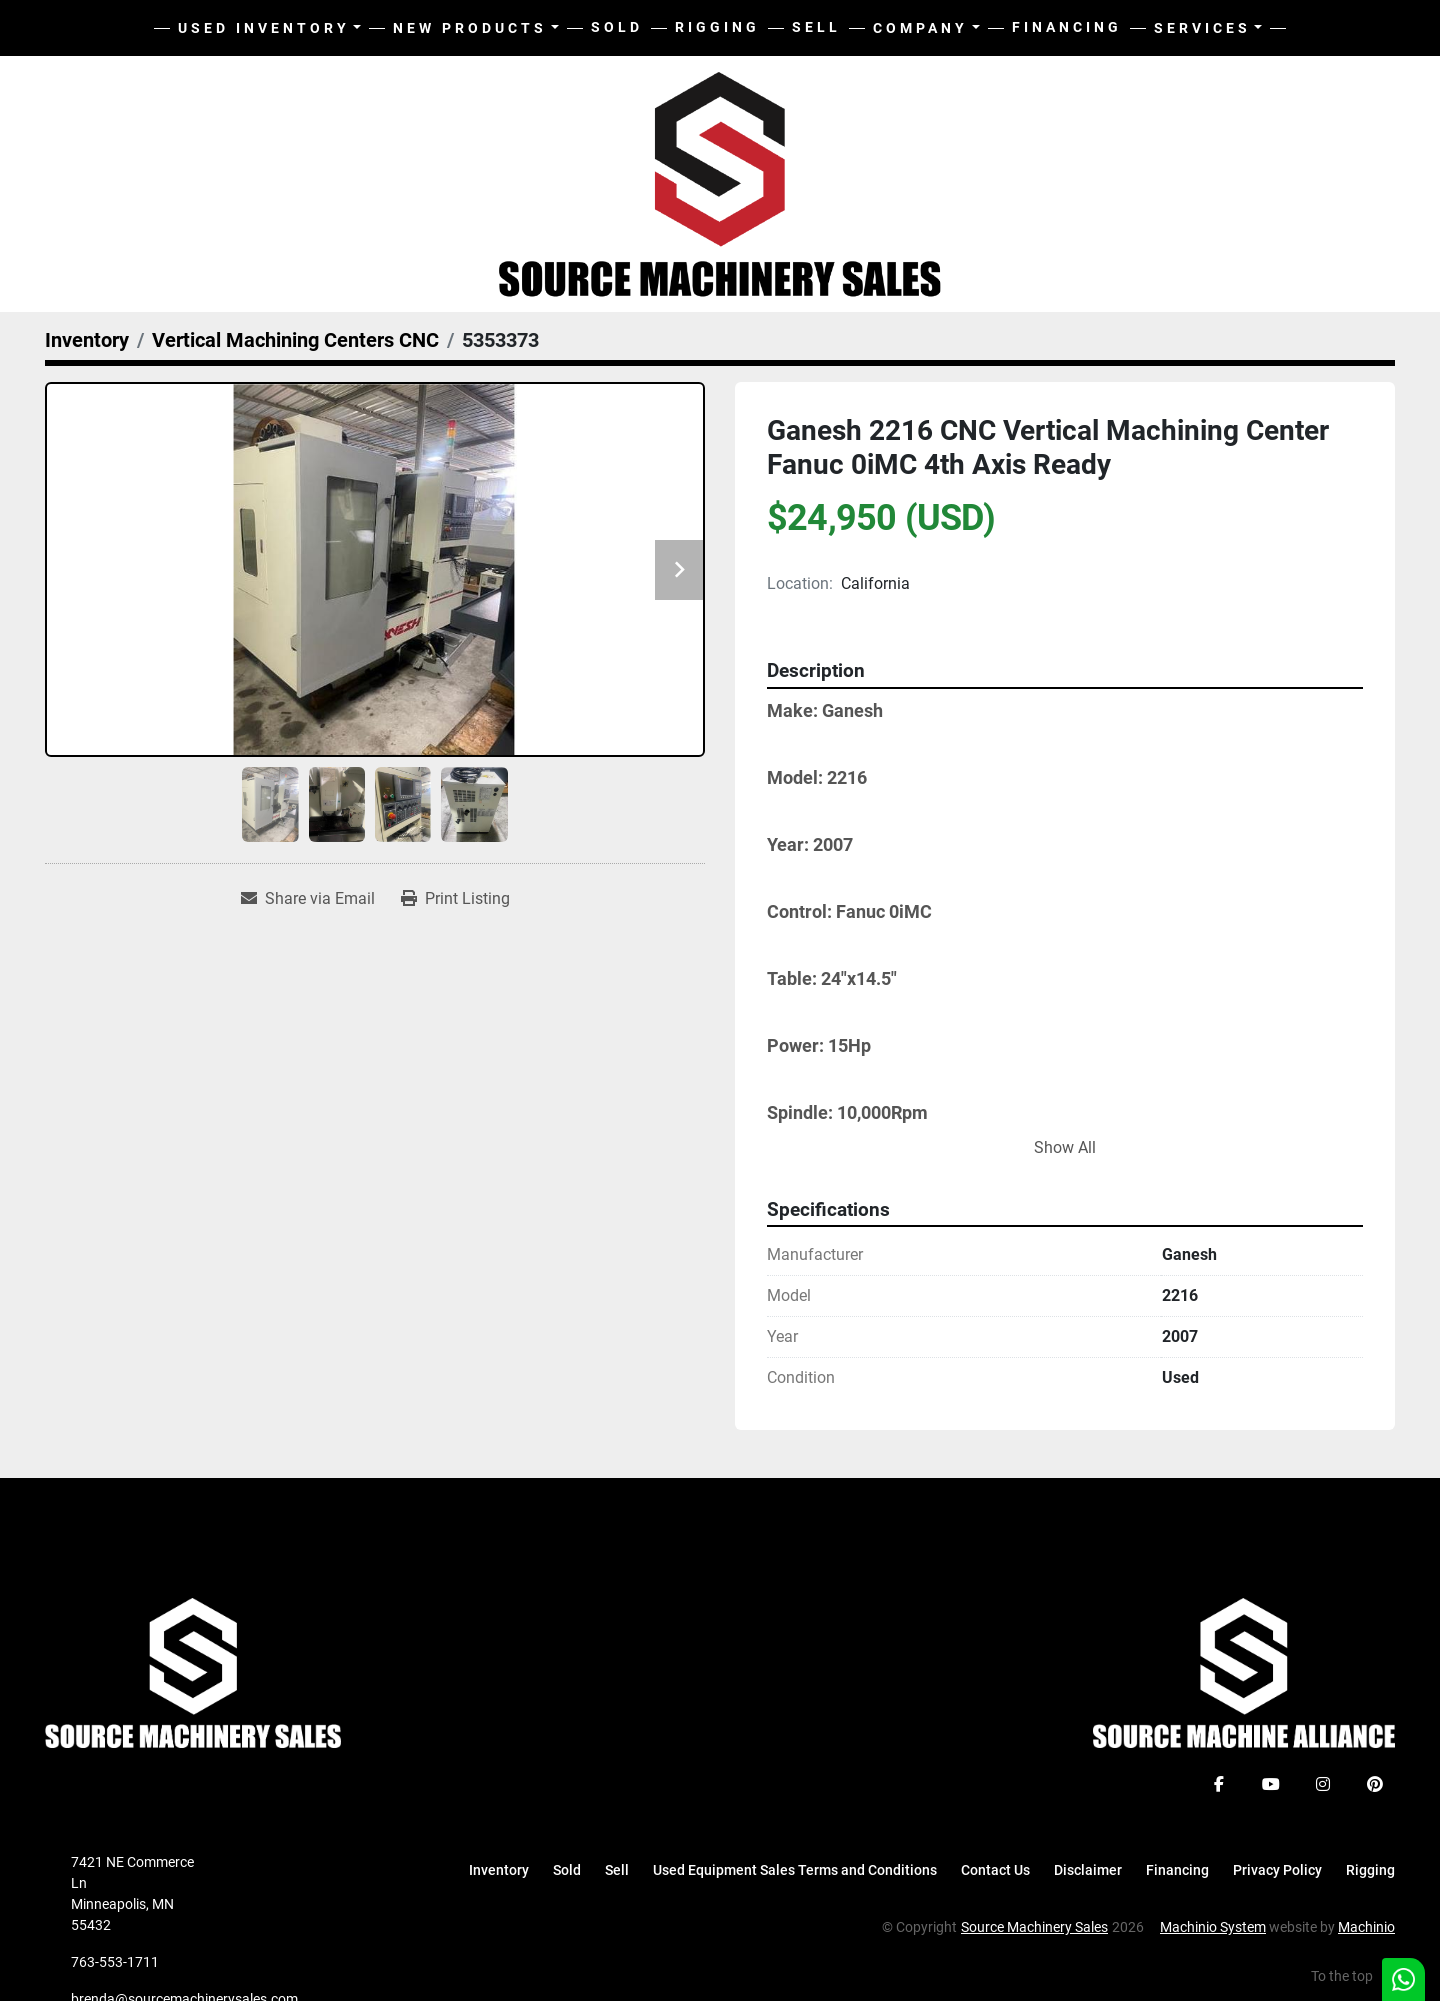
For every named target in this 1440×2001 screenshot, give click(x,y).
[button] (476, 28)
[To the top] (1353, 1976)
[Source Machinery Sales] (193, 1672)
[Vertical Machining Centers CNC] (295, 340)
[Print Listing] (455, 899)
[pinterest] (1375, 1784)
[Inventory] (87, 340)
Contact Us (995, 1870)
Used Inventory (264, 28)
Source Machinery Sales (1034, 1927)
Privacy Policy (1277, 1870)
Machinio (1366, 1927)
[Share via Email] (308, 899)
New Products (470, 28)
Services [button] (1202, 28)
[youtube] (1271, 1784)
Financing (1067, 27)
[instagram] (1323, 1784)
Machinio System (1213, 1927)
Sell (816, 27)
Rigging (717, 27)
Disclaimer (1088, 1870)
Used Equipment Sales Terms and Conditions (795, 1870)
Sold (617, 27)
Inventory (499, 1870)
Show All (1065, 1147)
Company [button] (920, 28)
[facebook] (1219, 1784)
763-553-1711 (115, 1962)
